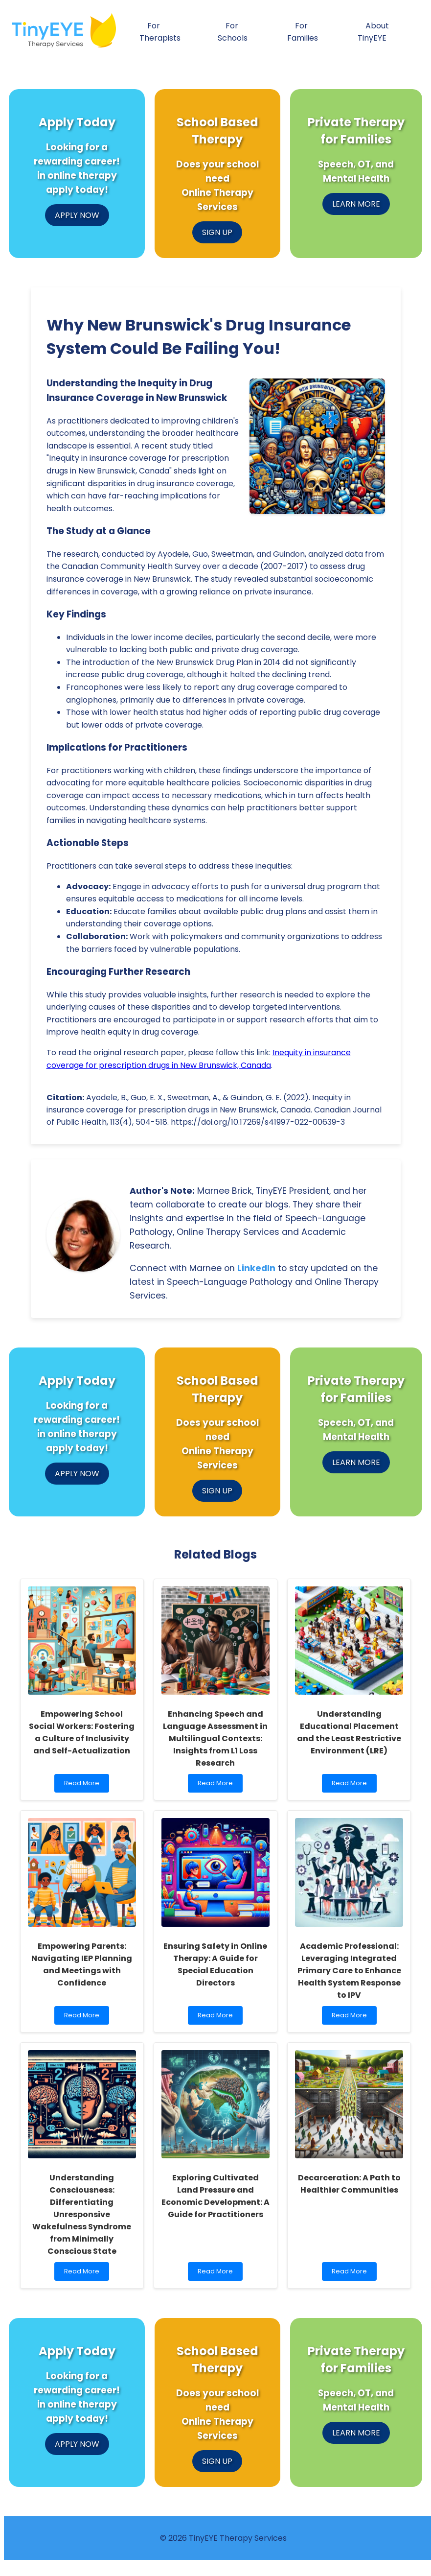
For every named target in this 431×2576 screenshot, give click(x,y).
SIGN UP (217, 232)
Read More (84, 1785)
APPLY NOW (77, 215)
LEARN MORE (356, 204)
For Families (302, 32)
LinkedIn (256, 1268)
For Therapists (160, 32)
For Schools (233, 32)
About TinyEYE (373, 32)
